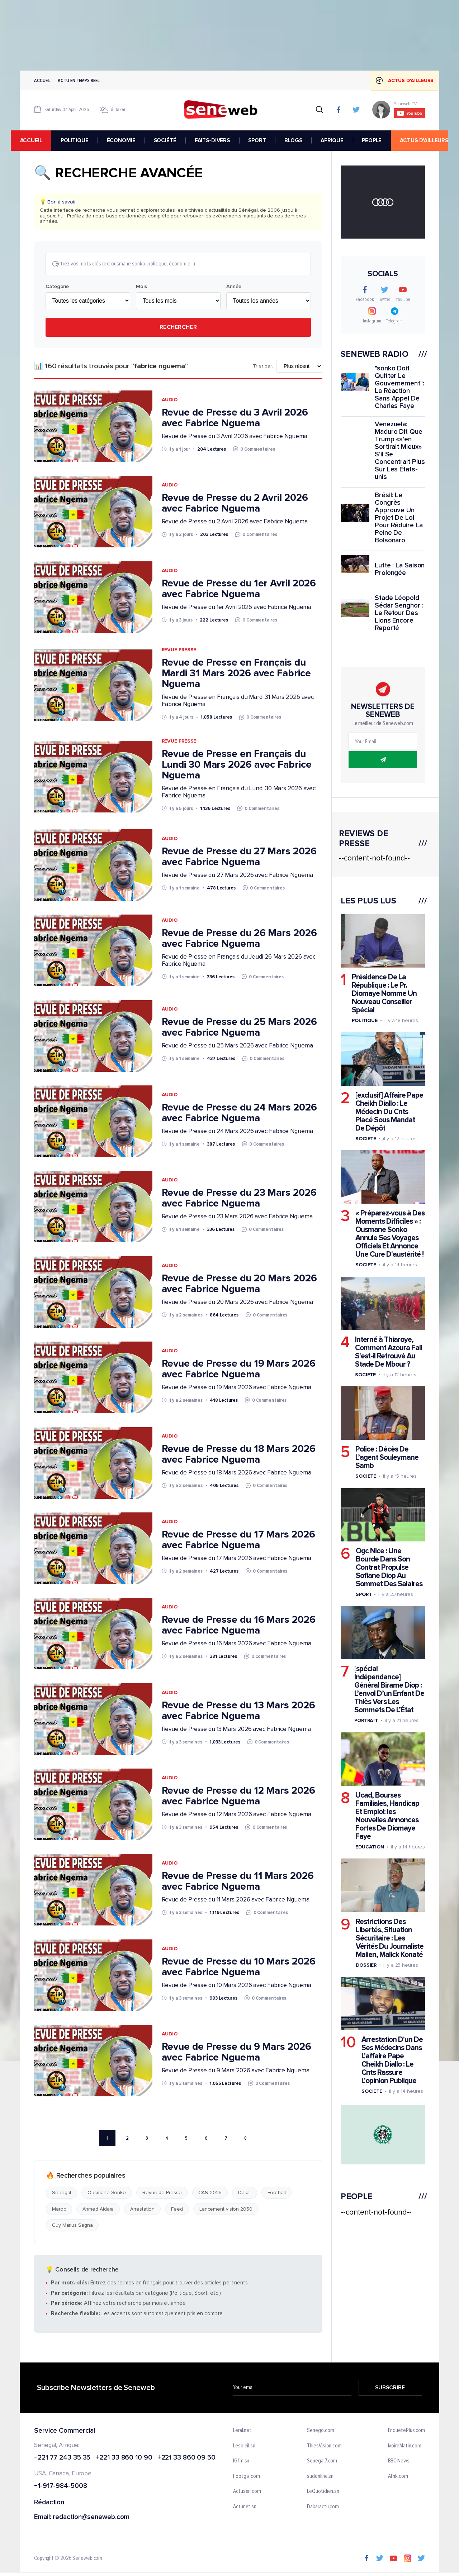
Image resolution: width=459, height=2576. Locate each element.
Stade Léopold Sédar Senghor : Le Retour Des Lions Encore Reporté (399, 613)
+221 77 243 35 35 (62, 2458)
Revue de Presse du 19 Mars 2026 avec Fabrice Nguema (239, 1369)
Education (369, 1847)
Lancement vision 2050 (225, 2210)
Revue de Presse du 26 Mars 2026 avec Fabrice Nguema (239, 939)
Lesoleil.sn (244, 2446)
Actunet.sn (244, 2507)
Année (233, 287)
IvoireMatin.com (405, 2446)
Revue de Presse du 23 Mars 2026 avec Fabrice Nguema (239, 1198)
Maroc (59, 2210)
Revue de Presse (162, 2194)
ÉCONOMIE (130, 140)
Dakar (244, 2194)
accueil (40, 140)
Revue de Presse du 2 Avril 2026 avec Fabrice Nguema (235, 503)
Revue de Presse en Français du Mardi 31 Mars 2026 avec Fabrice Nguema (236, 674)
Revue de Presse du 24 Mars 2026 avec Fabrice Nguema (239, 1113)
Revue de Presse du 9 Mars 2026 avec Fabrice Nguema (236, 2052)
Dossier (366, 1965)
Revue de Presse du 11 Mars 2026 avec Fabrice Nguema (238, 1882)
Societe (365, 1138)
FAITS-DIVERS (221, 140)
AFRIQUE (341, 140)
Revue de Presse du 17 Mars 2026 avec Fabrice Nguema (238, 1540)
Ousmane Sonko (106, 2194)
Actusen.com (247, 2492)
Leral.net (242, 2431)
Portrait (366, 1720)
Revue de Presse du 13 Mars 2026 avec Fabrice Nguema (238, 1711)
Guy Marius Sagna (72, 2226)
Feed (177, 2210)
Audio (170, 400)
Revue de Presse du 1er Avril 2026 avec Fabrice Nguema (239, 589)
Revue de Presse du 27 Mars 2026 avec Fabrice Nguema (239, 857)
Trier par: (263, 367)
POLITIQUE (84, 140)
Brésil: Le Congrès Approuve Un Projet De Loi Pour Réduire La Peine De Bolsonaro (399, 517)
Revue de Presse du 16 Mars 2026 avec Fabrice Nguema (239, 1625)
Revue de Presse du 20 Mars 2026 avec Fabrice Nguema (239, 1284)
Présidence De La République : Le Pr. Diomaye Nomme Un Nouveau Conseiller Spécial (384, 993)
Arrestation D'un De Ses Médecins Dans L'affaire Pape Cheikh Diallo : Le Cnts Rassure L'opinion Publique (392, 2060)
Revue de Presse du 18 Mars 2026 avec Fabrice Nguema (239, 1455)
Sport (364, 1594)
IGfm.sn (241, 2462)
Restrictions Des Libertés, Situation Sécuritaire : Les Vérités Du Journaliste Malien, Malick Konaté (389, 1938)
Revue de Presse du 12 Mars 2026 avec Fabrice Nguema (238, 1796)
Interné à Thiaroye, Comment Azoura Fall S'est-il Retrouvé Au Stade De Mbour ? (388, 1351)
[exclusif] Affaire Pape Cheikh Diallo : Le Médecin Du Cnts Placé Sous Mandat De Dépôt (389, 1111)
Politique (365, 1020)
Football (276, 2194)
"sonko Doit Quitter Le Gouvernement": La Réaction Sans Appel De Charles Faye (399, 387)
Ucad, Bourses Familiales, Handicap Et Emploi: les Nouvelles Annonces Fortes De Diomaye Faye (387, 1816)
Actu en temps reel (78, 80)
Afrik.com (398, 2477)
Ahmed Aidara (98, 2210)
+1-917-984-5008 (60, 2487)
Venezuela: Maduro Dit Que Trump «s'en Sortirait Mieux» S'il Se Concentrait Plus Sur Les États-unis (400, 451)
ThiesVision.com (324, 2446)
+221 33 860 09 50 (187, 2458)
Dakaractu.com (323, 2507)
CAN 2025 (210, 2194)
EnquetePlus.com (406, 2431)
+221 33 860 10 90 (124, 2458)
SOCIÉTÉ (174, 140)
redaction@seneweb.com (91, 2518)
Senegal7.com (322, 2462)
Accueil (42, 80)
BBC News (399, 2462)
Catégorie (57, 287)
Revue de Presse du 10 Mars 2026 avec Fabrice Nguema (239, 1967)
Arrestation (142, 2210)
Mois (141, 287)
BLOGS (302, 140)
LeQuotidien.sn (323, 2492)
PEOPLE (381, 140)
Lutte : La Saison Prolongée (400, 569)
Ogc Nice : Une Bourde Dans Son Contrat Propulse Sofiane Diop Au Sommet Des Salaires (389, 1567)
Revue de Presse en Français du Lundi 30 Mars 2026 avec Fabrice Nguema (237, 765)
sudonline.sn (320, 2477)
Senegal (61, 2194)
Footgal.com (246, 2477)
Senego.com (320, 2431)
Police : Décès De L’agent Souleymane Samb (386, 1457)
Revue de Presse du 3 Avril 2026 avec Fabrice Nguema (235, 418)
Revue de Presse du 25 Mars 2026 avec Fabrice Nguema (239, 1028)
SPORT (266, 140)
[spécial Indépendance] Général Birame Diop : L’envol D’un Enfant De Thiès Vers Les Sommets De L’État (389, 1689)
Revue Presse (179, 650)
